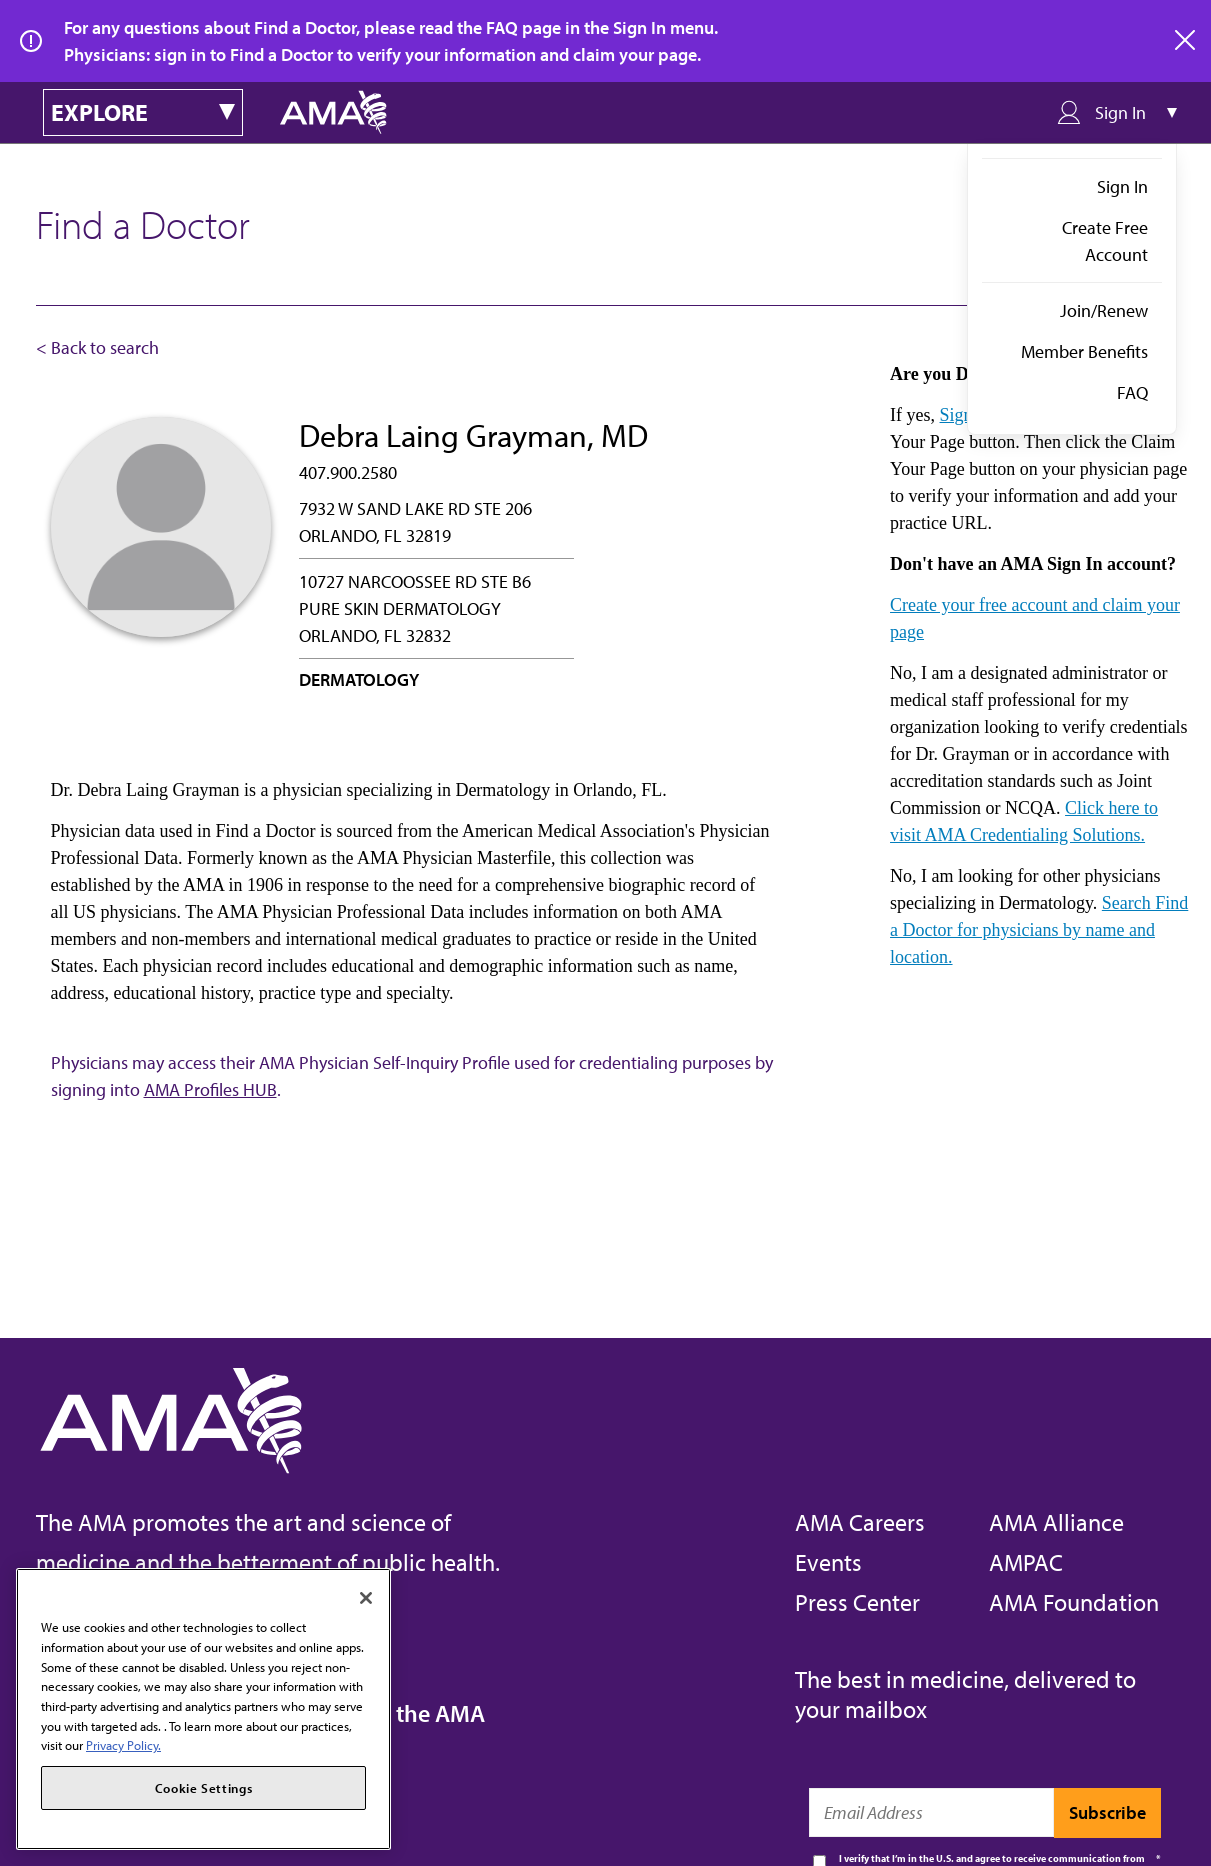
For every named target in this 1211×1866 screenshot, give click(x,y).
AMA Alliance (1056, 1522)
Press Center (857, 1602)
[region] (203, 1709)
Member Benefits (1084, 351)
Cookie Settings (204, 1788)
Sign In (1122, 186)
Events (828, 1562)
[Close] (366, 1598)
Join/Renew (1104, 310)
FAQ (1132, 392)
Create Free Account (1105, 241)
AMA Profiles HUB (210, 1089)
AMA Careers (860, 1522)
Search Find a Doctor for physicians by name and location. (1039, 930)
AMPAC (1026, 1562)
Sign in (966, 415)
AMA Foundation (1074, 1602)
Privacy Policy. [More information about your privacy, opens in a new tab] (123, 1745)
